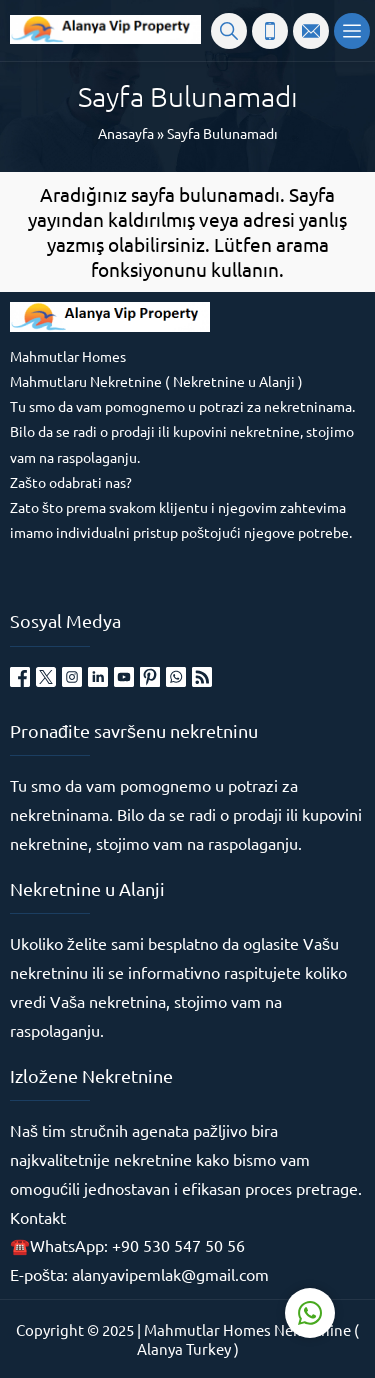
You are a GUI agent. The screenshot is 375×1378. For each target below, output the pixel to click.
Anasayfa (126, 133)
